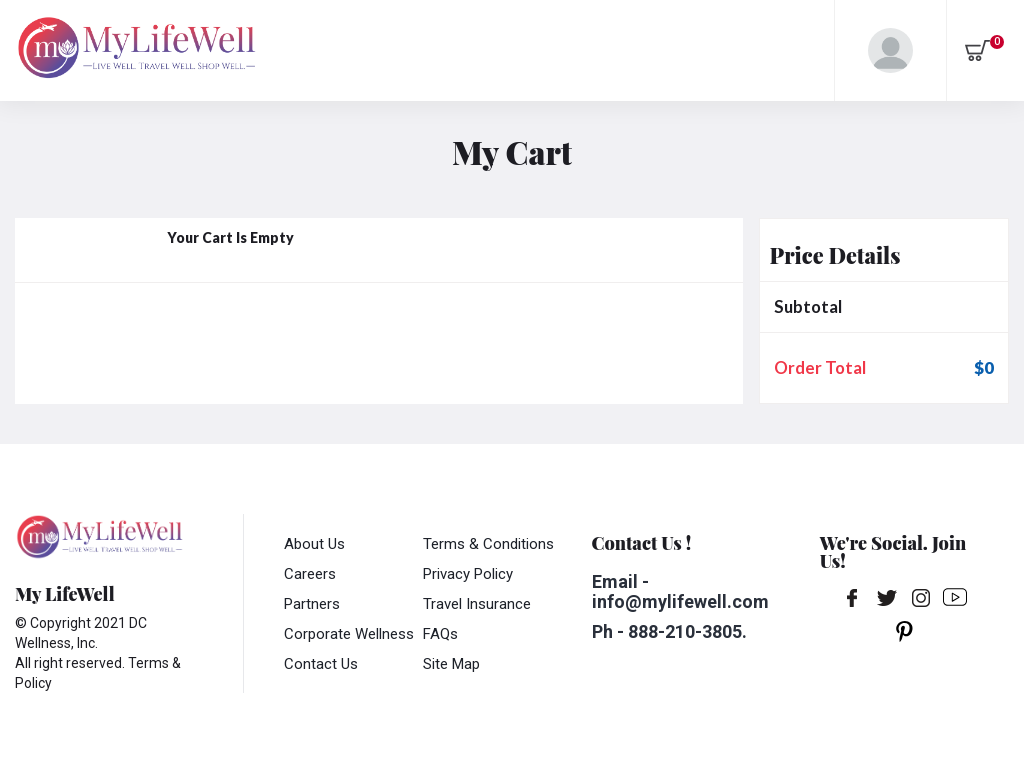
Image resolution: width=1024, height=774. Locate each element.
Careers (310, 574)
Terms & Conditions (488, 544)
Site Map (451, 664)
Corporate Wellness (349, 634)
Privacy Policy (468, 574)
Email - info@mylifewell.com (680, 591)
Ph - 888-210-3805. (669, 631)
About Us (314, 544)
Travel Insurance (477, 604)
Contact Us (321, 664)
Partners (312, 604)
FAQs (440, 634)
